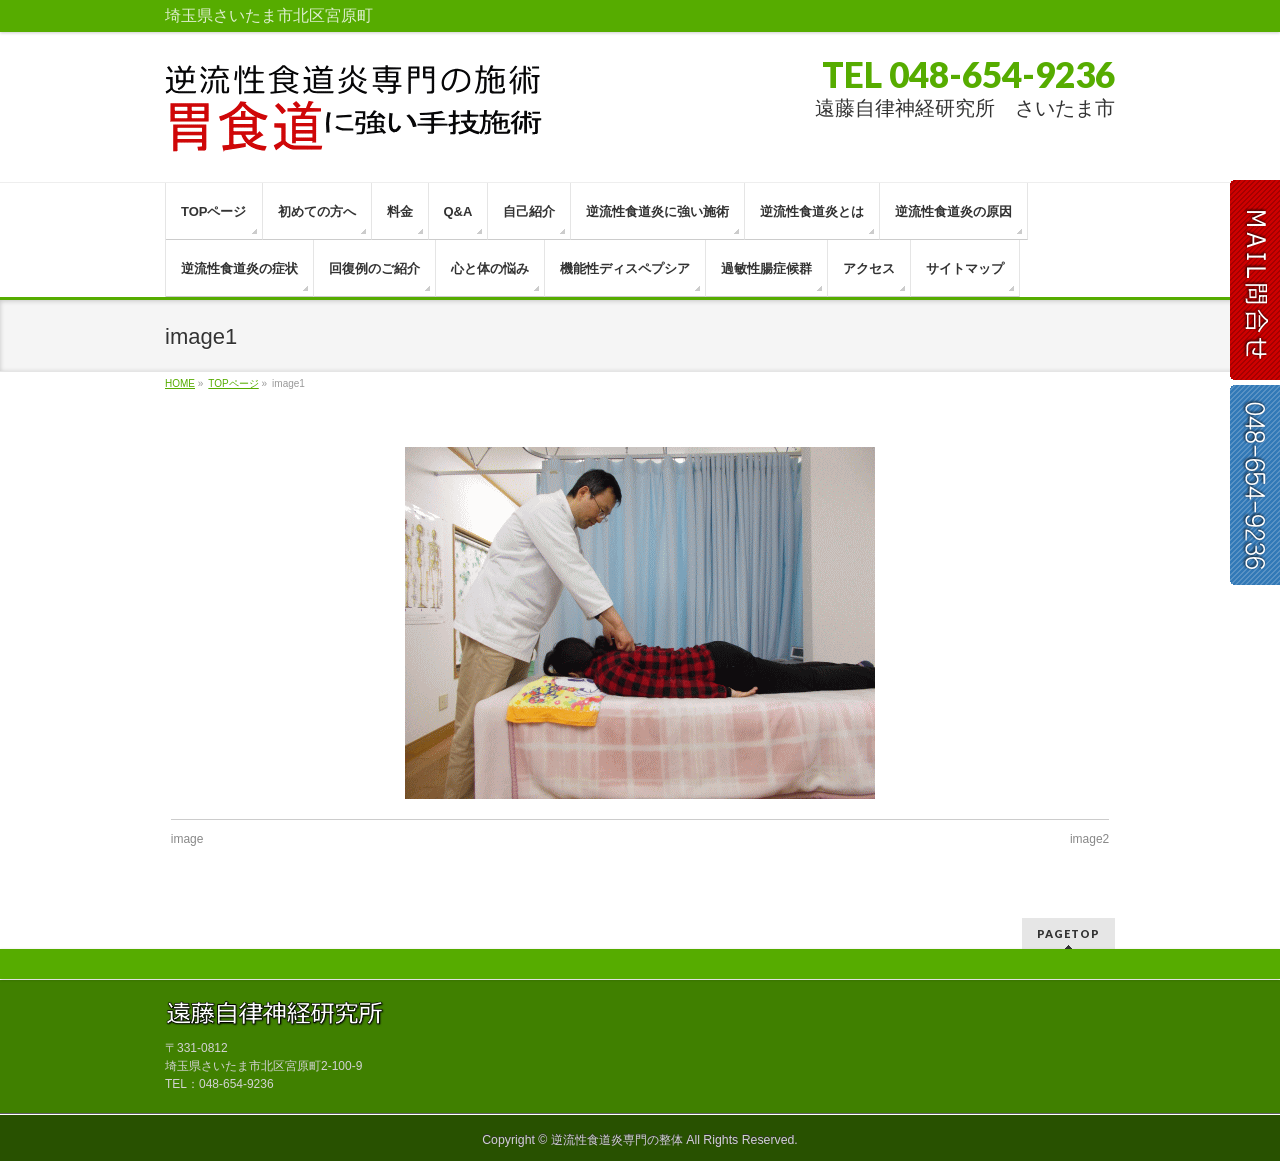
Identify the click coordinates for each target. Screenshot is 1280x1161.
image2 (1089, 839)
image (187, 839)
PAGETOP (1068, 933)
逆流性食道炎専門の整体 (617, 1140)
